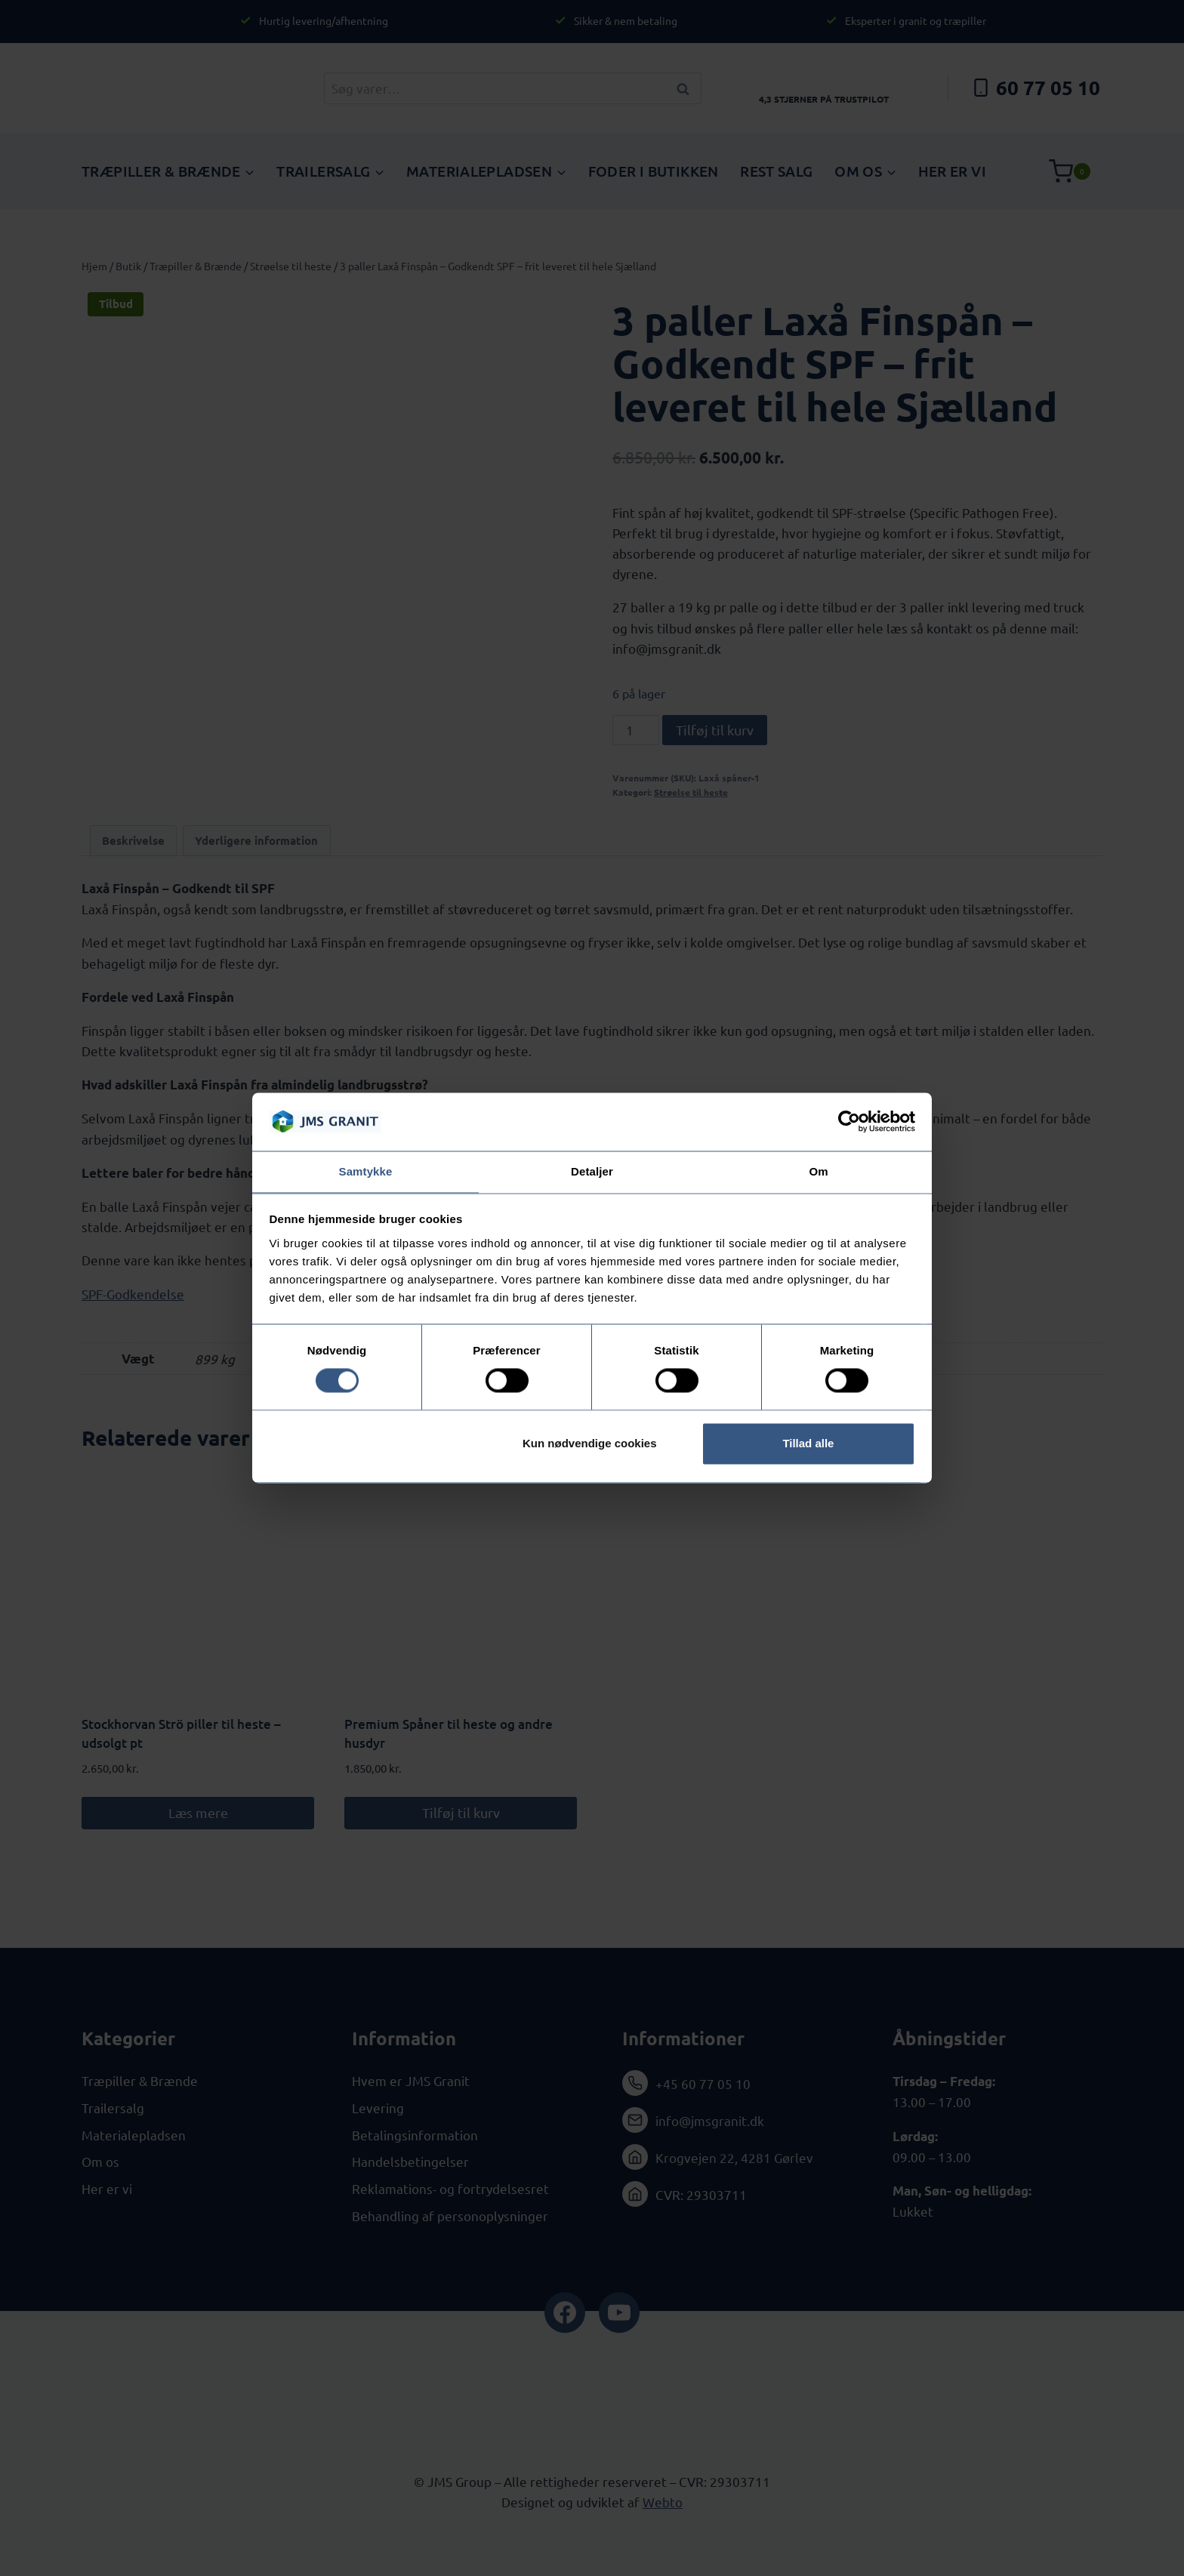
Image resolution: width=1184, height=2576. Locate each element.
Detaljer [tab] (592, 1170)
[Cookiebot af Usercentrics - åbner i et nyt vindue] (849, 1121)
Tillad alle (808, 1443)
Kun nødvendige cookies (590, 1443)
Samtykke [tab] (366, 1170)
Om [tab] (818, 1170)
